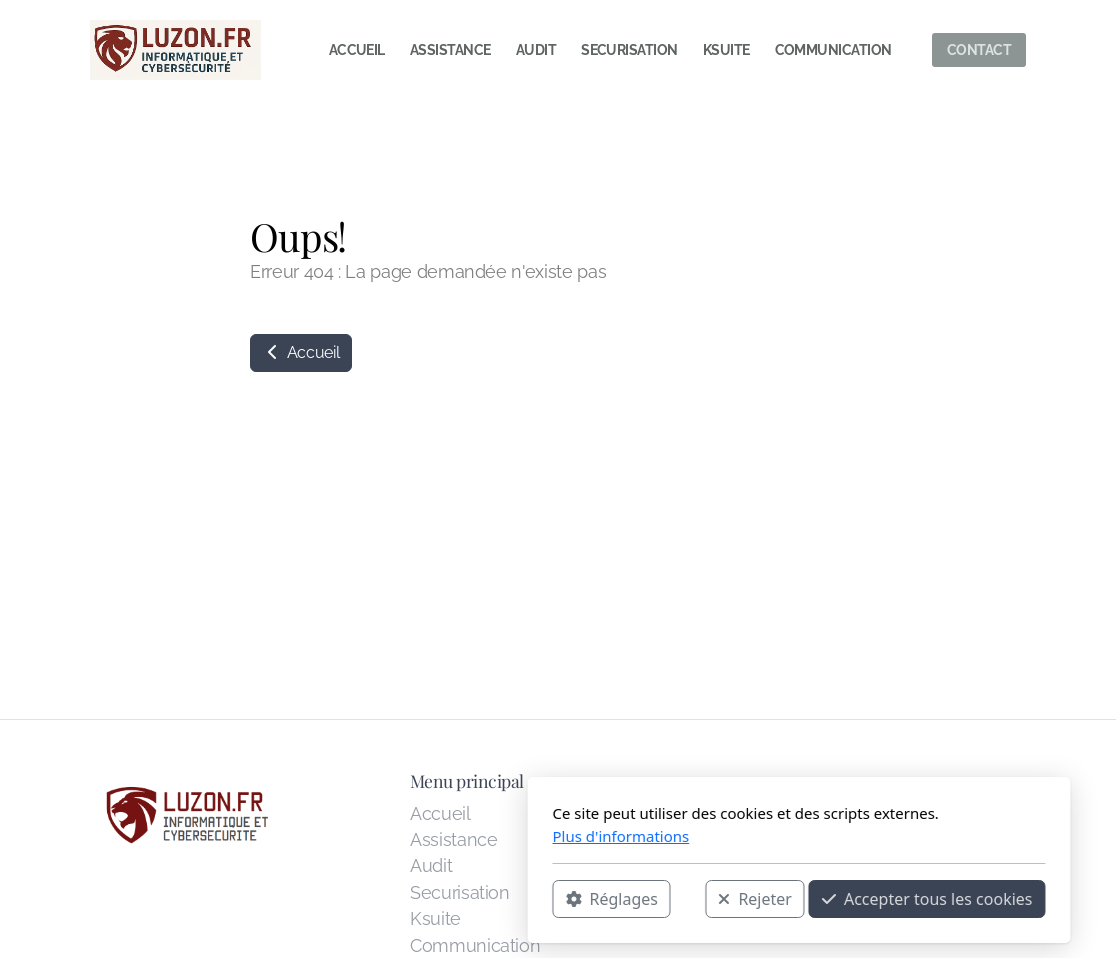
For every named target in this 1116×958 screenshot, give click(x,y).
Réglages (371, 899)
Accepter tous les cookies (686, 899)
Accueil (301, 352)
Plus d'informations (380, 836)
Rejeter (514, 899)
